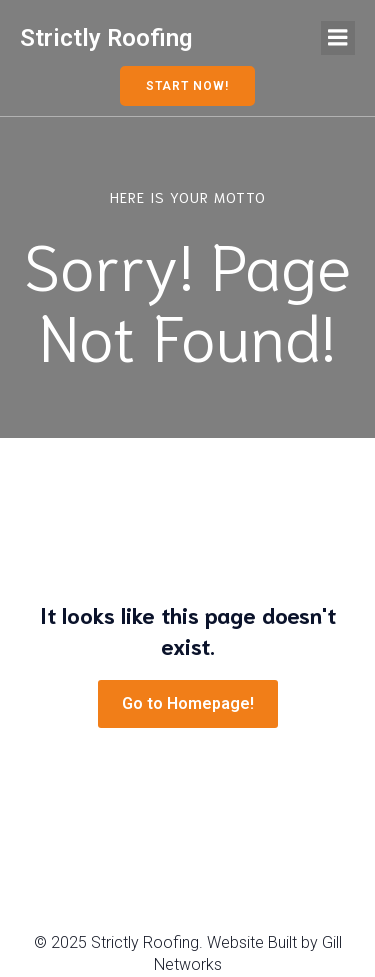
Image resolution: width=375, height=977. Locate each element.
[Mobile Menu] (338, 38)
